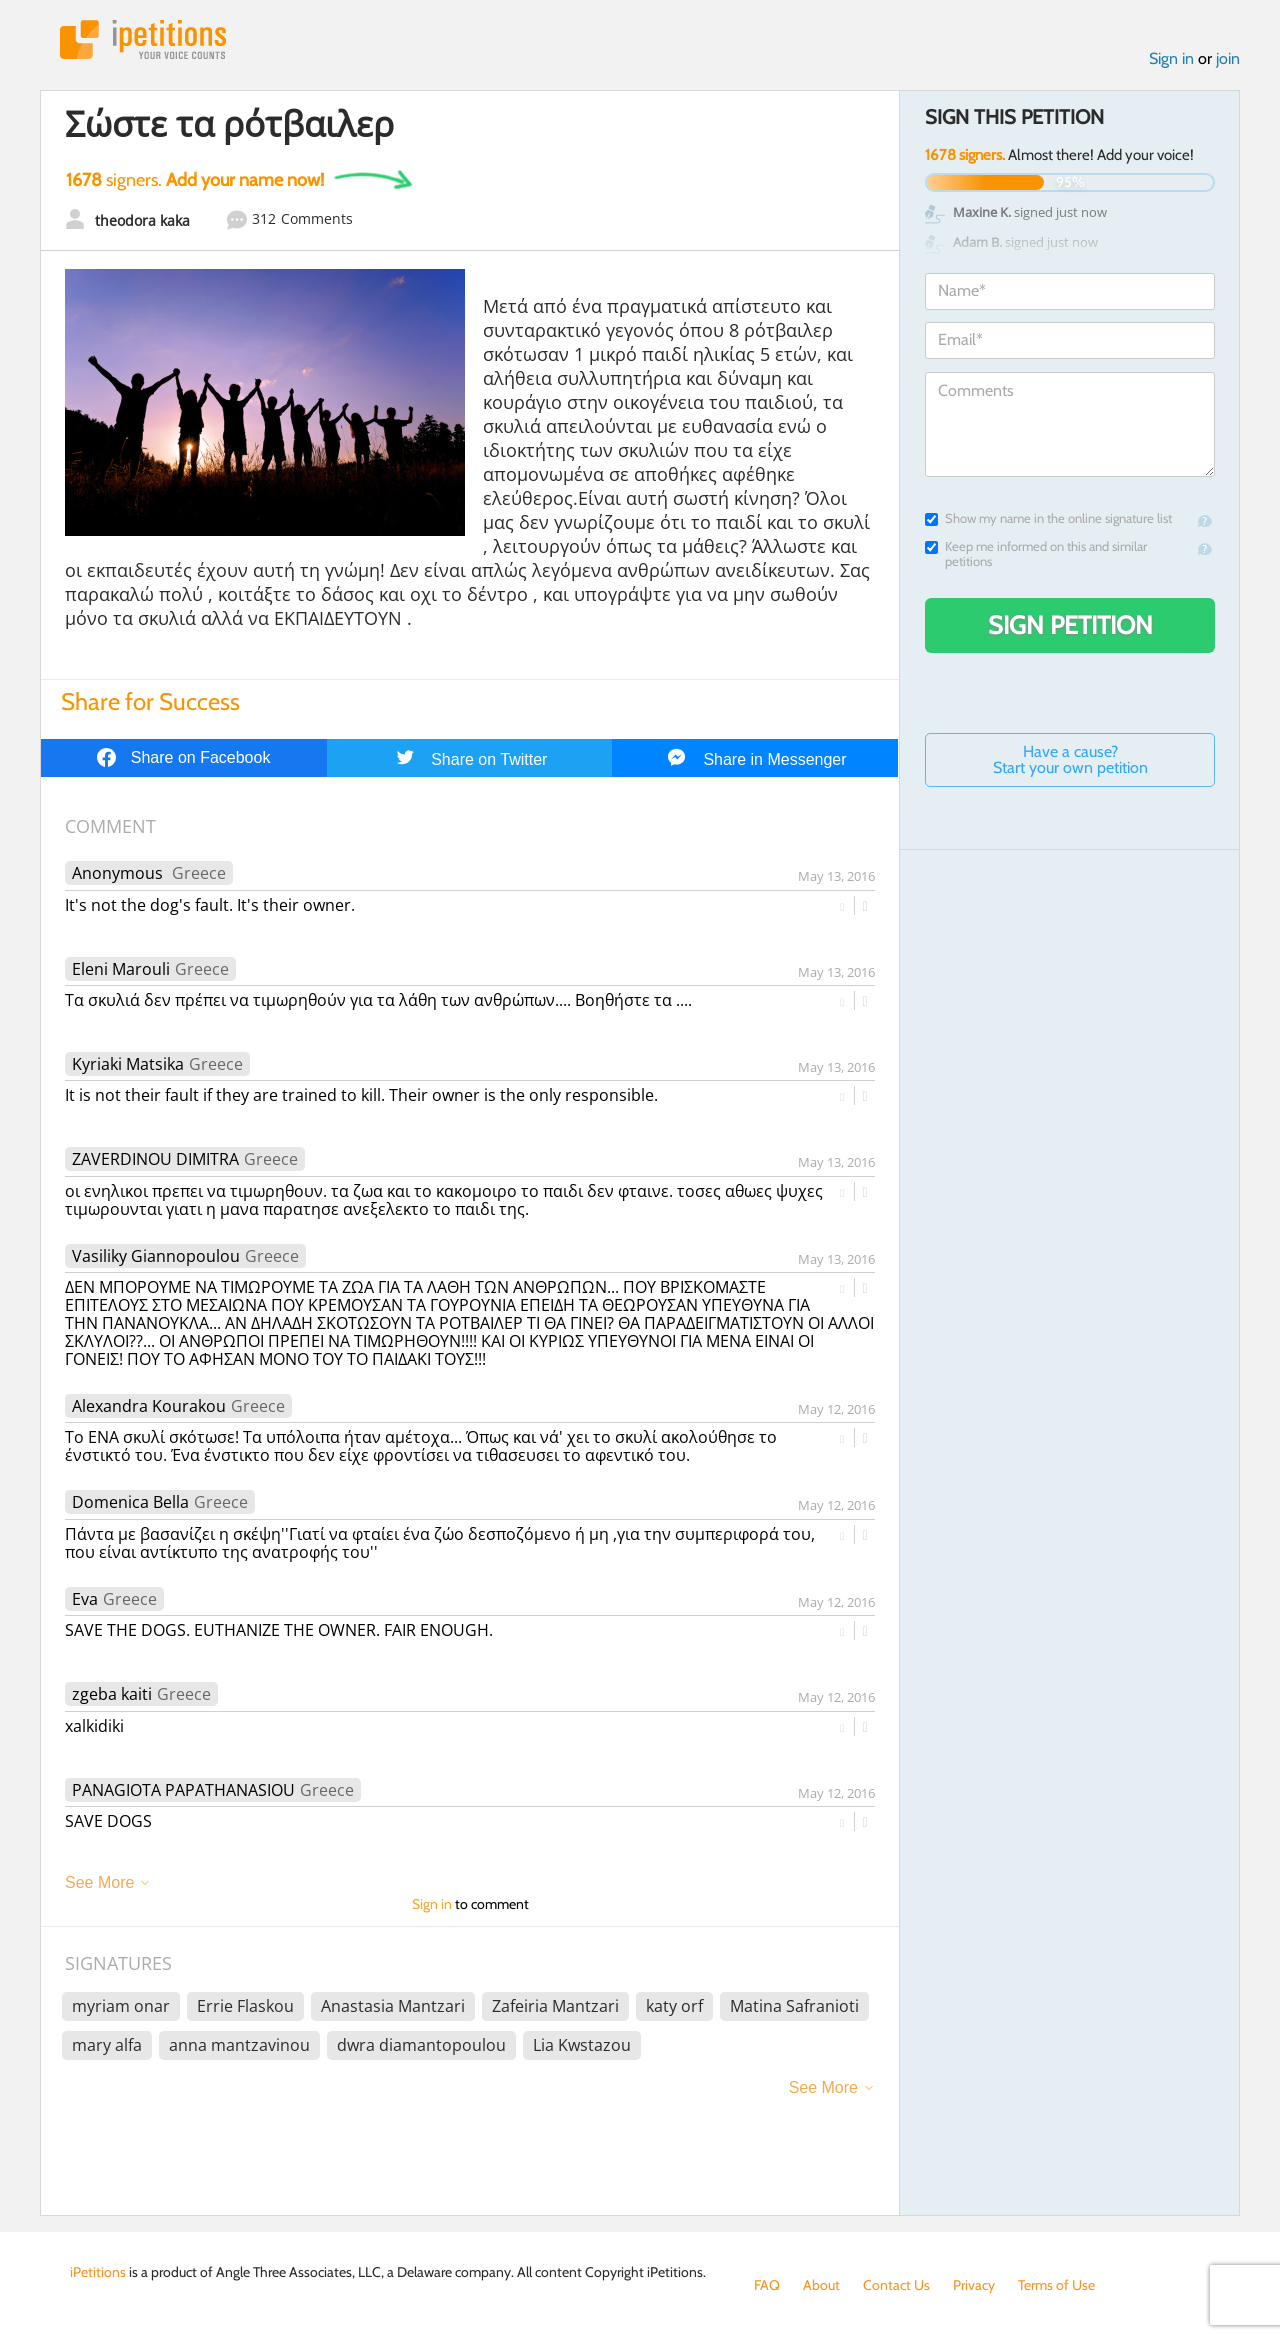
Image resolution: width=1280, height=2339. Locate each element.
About (821, 2285)
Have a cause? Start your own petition (1070, 759)
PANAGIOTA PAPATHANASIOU (183, 1790)
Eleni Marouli (121, 969)
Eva (85, 1599)
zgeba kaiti (112, 1694)
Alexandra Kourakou (149, 1406)
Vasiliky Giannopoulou (156, 1256)
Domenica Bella (130, 1502)
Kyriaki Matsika (128, 1064)
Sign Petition (1070, 625)
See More (99, 1882)
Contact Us (896, 2285)
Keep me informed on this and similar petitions (1036, 554)
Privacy (974, 2285)
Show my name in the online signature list (1048, 518)
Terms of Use (1056, 2285)
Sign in (1171, 58)
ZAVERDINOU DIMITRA (155, 1159)
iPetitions (143, 39)
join (1228, 58)
